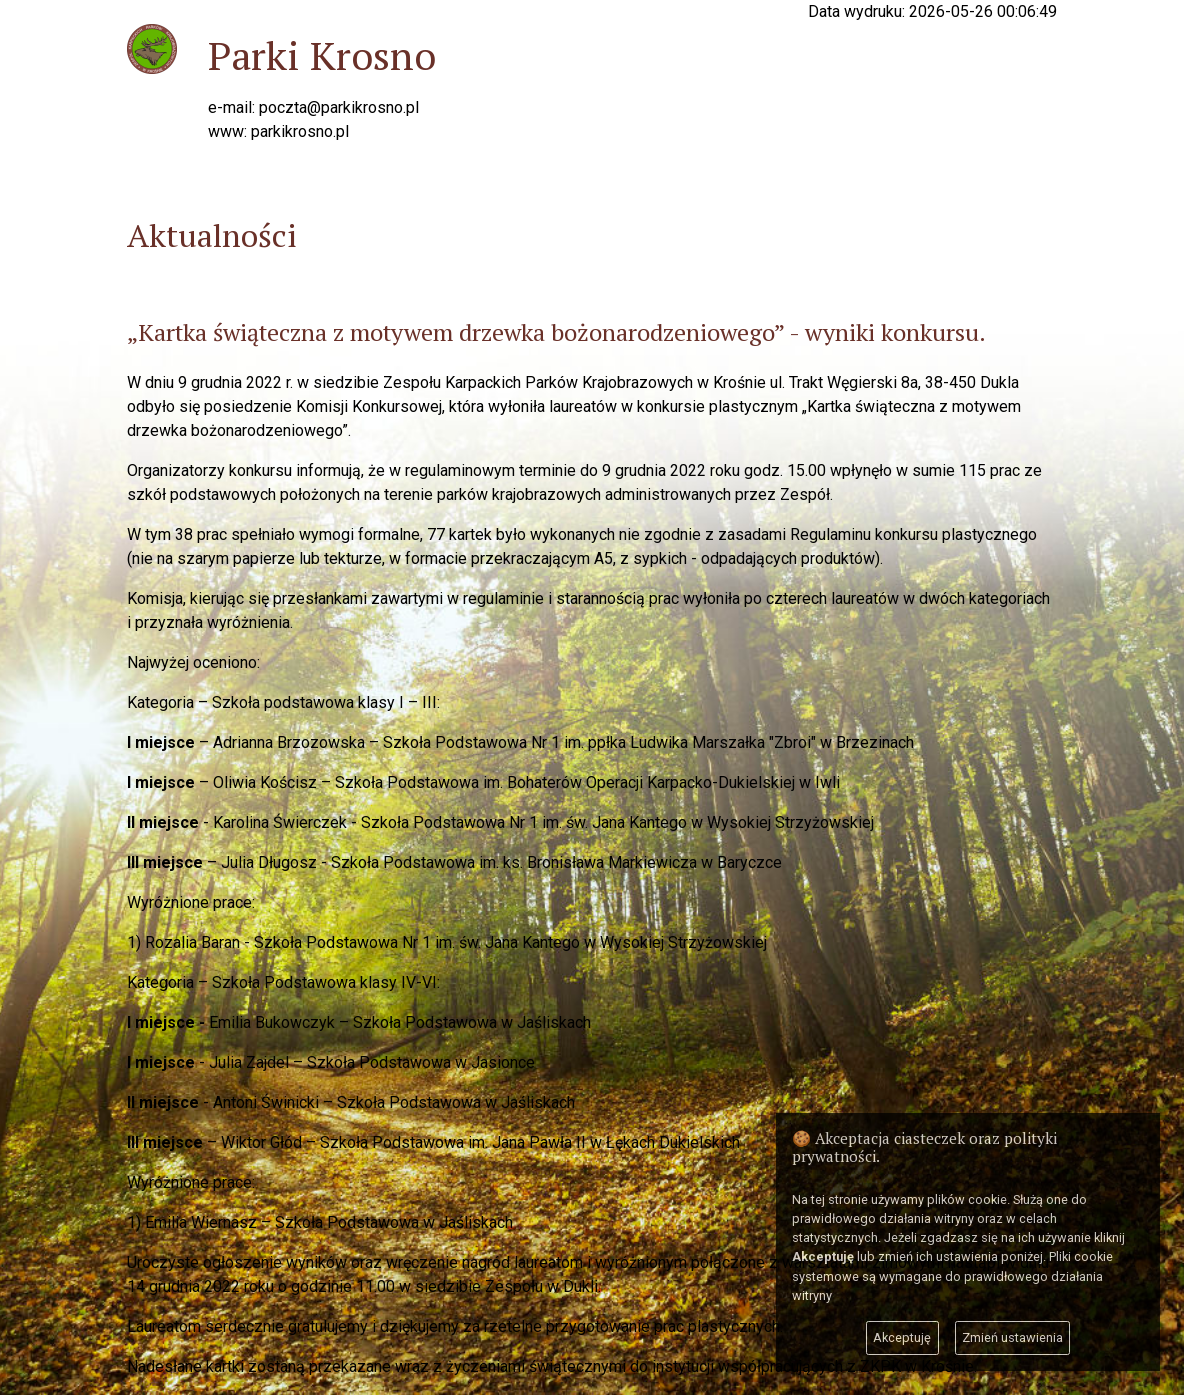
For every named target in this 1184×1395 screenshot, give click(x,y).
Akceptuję (902, 1337)
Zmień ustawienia (1012, 1337)
